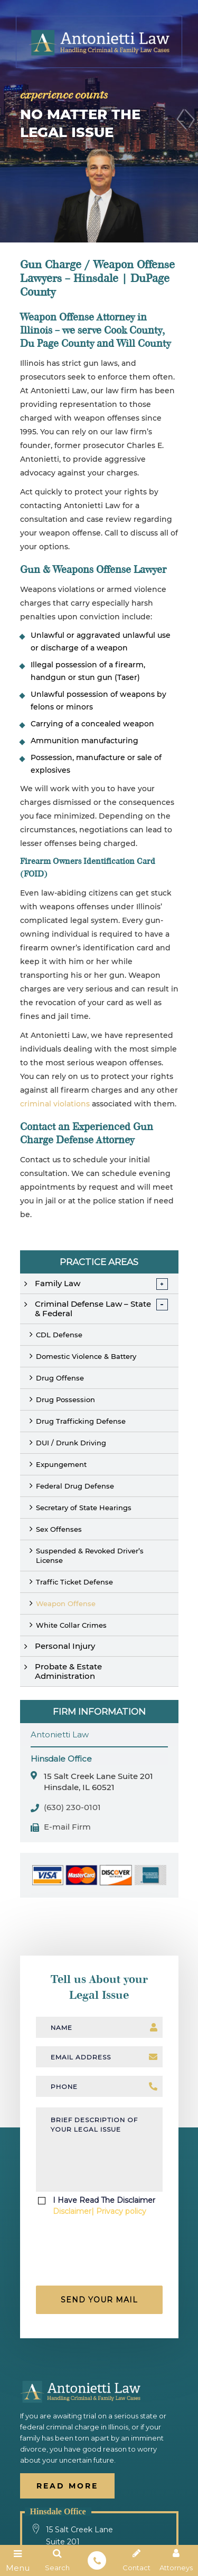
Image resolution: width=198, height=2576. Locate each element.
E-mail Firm (67, 1827)
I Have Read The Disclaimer (104, 2206)
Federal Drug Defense (75, 1486)
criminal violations (55, 1104)
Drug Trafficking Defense (81, 1421)
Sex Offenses (59, 1529)
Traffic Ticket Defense (74, 1582)
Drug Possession (65, 1399)
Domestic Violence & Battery (86, 1356)
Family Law (57, 1283)
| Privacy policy (118, 2211)
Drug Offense (60, 1378)
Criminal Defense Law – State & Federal (93, 1308)
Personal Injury (65, 1646)
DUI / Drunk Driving (71, 1442)
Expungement (61, 1464)
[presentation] (100, 2254)
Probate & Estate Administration (68, 1671)
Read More (67, 2486)
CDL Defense (59, 1334)
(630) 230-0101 (72, 1807)
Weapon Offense (66, 1603)
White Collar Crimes (71, 1625)
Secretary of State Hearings (83, 1507)
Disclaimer (72, 2211)
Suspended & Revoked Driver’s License (90, 1555)
